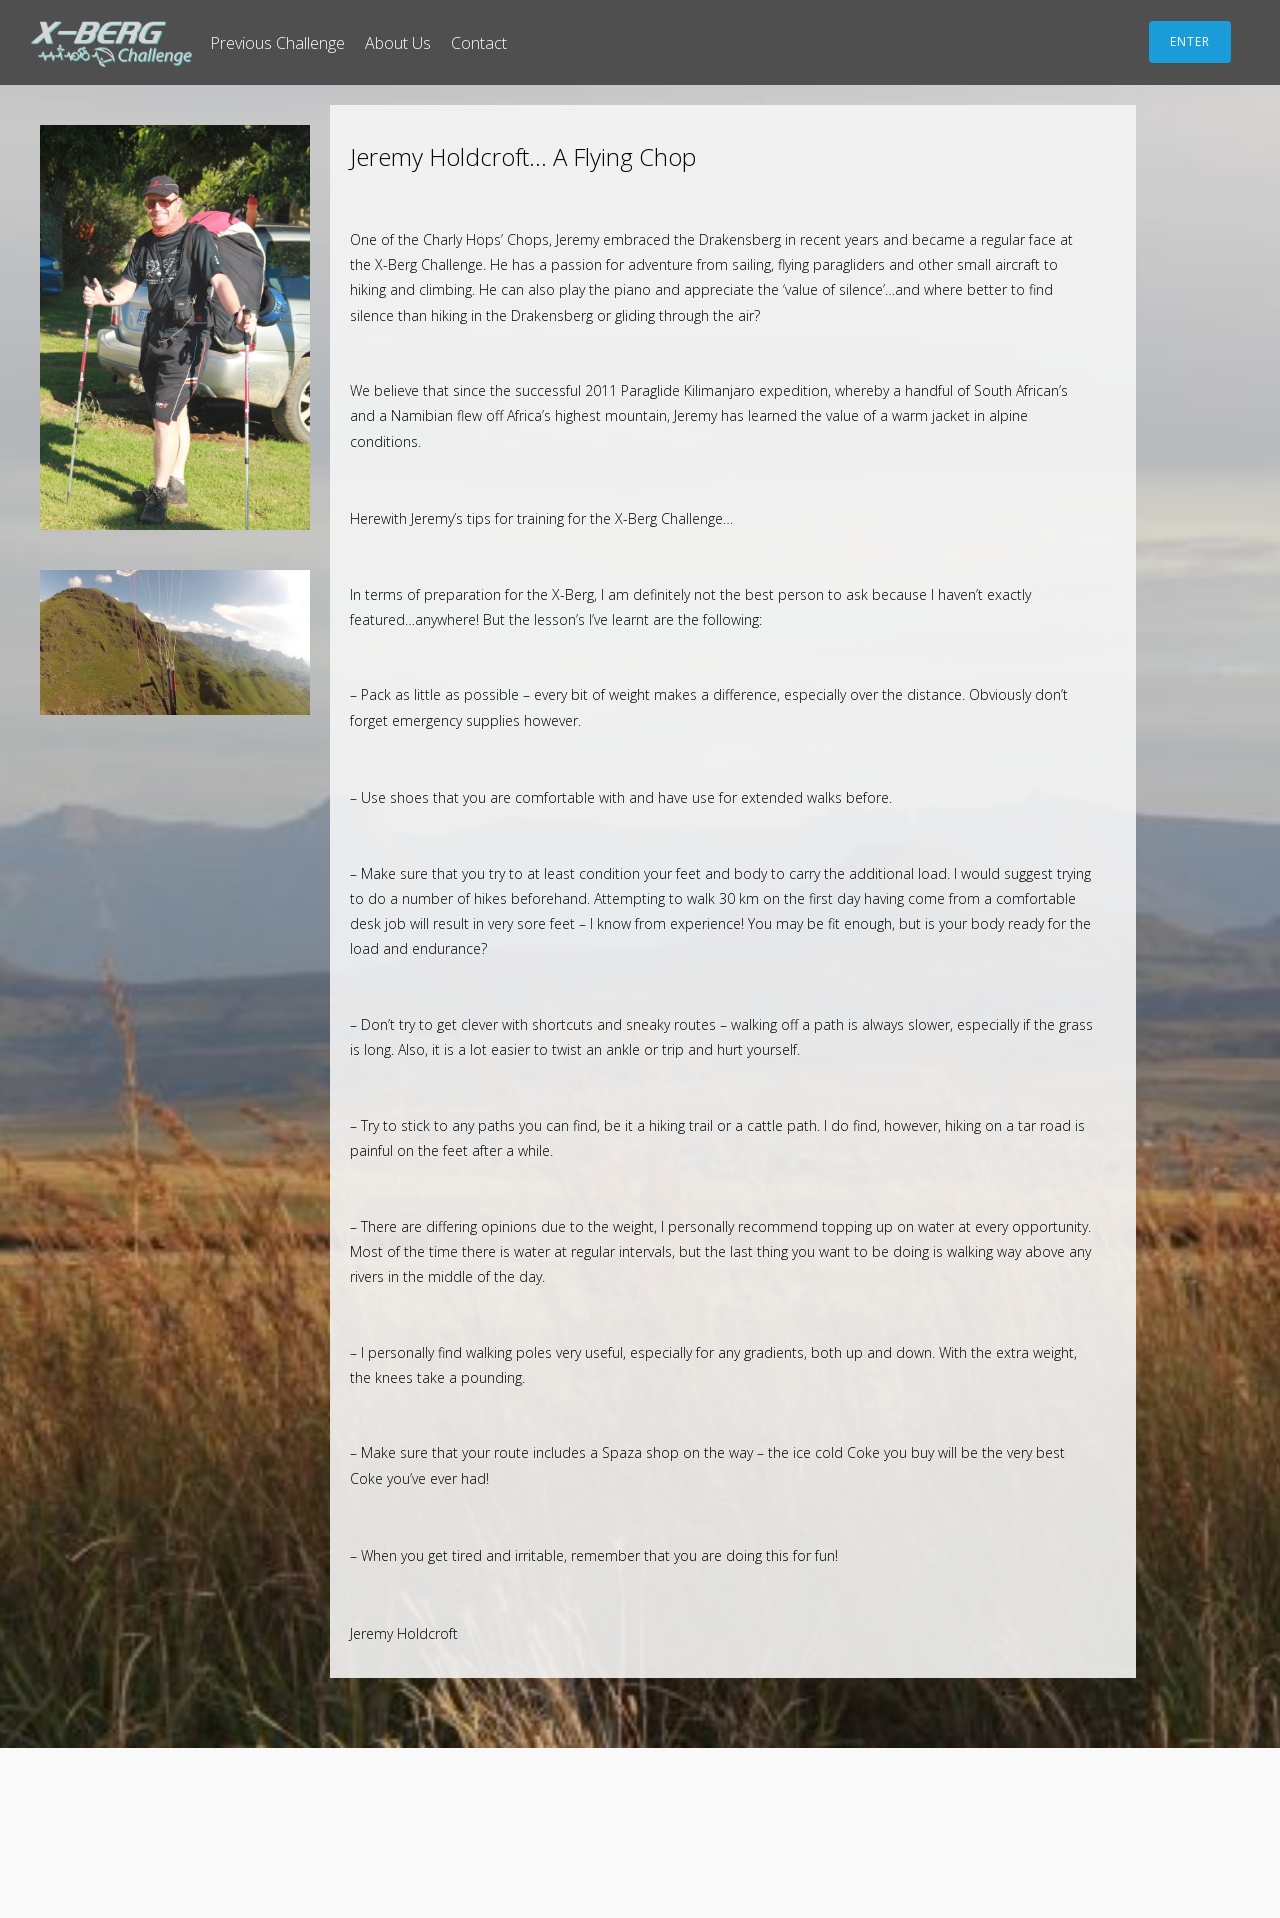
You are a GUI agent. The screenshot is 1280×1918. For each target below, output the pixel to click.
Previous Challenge (277, 43)
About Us (398, 43)
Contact (479, 43)
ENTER (1190, 41)
